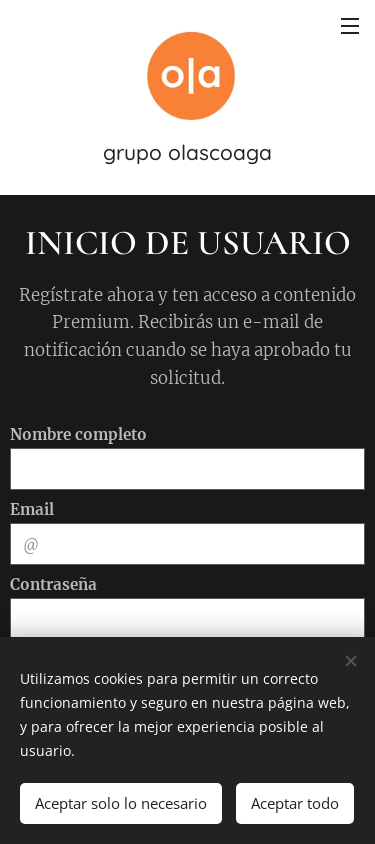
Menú (350, 26)
